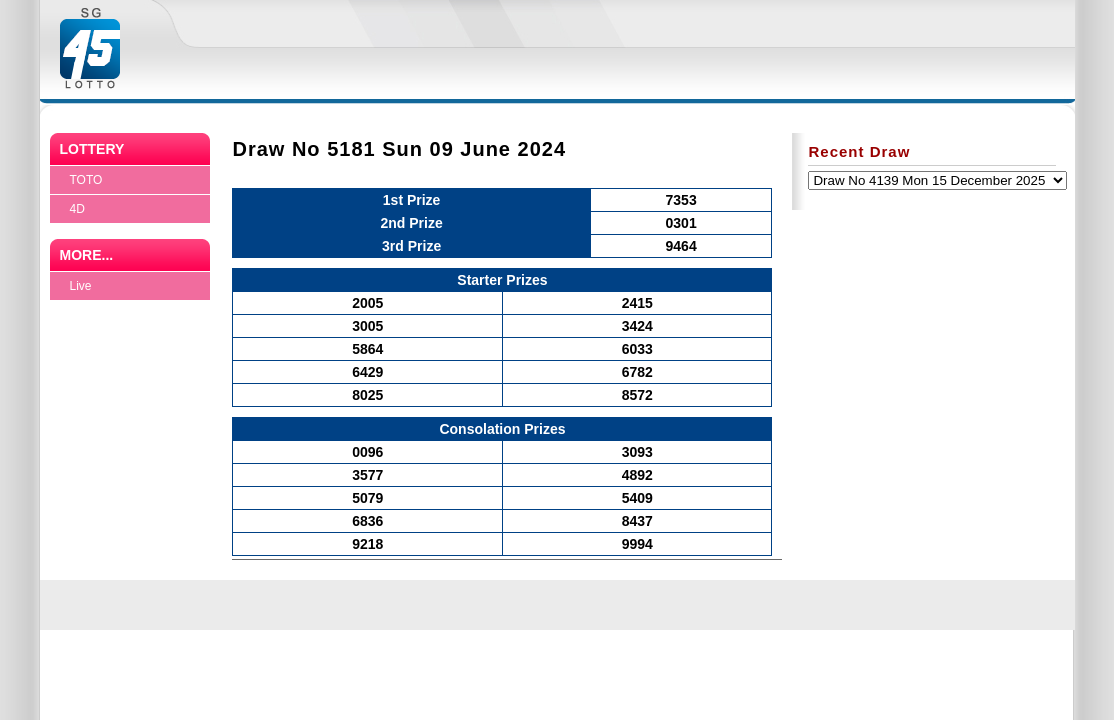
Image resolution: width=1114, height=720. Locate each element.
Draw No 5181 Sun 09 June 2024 (399, 149)
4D (77, 209)
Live (81, 286)
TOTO (86, 180)
